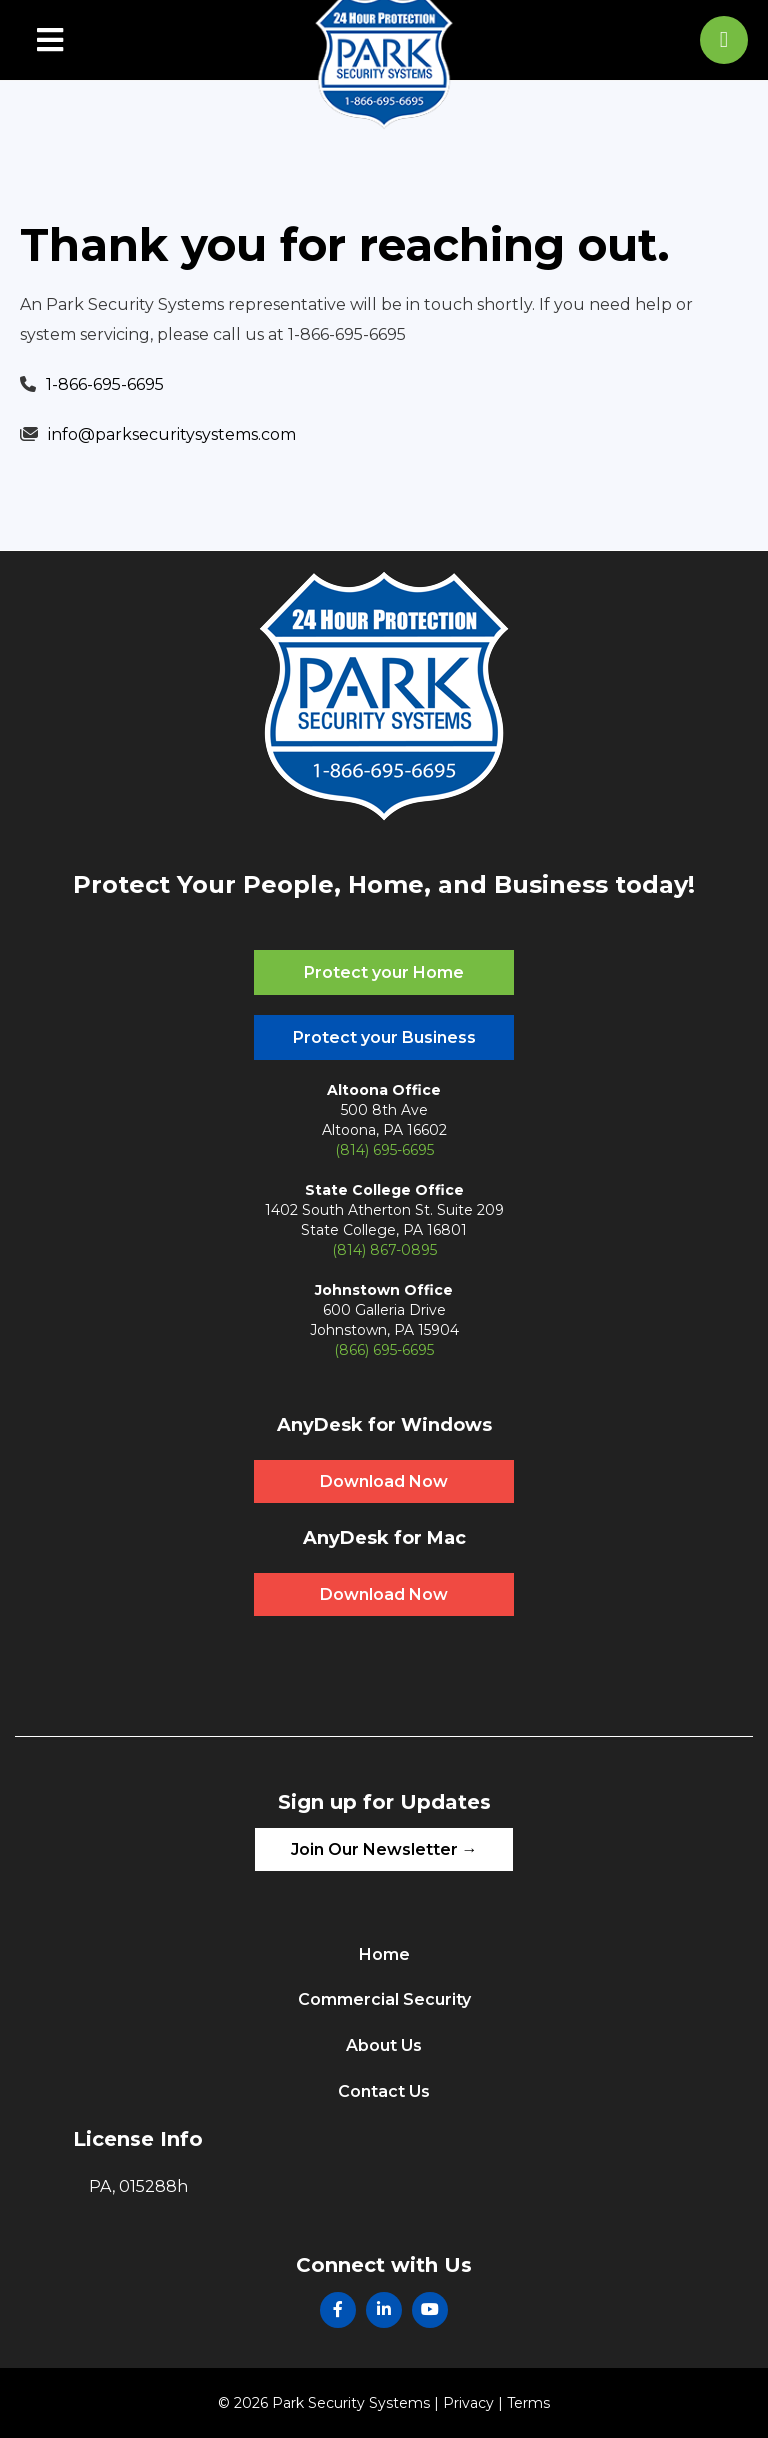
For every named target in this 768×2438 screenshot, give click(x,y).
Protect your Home (384, 972)
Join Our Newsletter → (384, 1849)
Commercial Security (384, 1999)
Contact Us (384, 2091)
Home (384, 1954)
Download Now (384, 1481)
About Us (384, 2045)
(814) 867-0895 (384, 1250)
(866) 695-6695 (384, 1350)
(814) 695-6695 (384, 1150)
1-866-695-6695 (105, 384)
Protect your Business (384, 1037)
